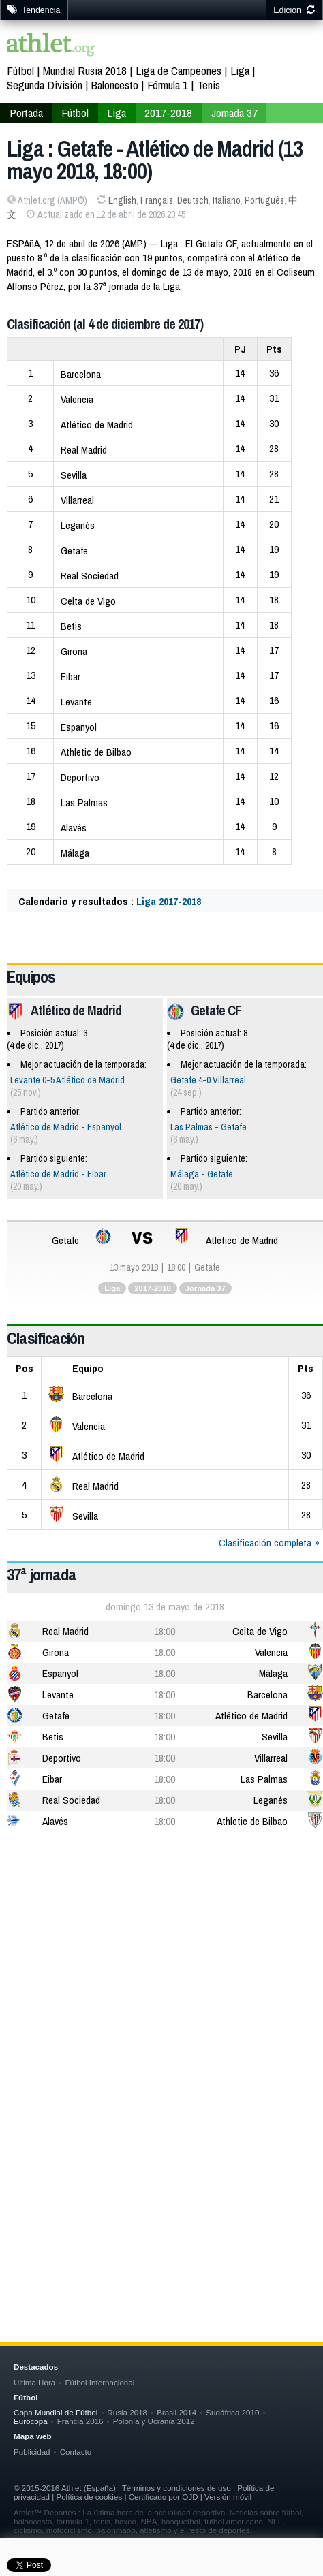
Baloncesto (114, 85)
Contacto (75, 2451)
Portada (26, 113)
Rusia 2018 (127, 2412)
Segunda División (44, 85)
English (122, 200)
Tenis (208, 85)
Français (156, 200)
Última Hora (34, 2382)
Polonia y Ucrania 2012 (154, 2421)
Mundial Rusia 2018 (85, 70)
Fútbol (20, 70)
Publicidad (32, 2451)
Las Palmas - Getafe (208, 1127)
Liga (239, 70)
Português (264, 200)
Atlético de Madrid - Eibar (58, 1174)
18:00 (164, 1631)
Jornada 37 (234, 113)
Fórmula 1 (167, 85)
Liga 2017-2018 (168, 901)
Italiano (227, 200)
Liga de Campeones (178, 70)
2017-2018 (168, 113)
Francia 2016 (80, 2421)
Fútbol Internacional (99, 2382)
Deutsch (193, 200)
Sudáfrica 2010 (232, 2412)
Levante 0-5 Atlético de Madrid (67, 1080)
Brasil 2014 (176, 2412)
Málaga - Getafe (201, 1174)
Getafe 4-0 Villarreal (208, 1080)
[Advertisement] (161, 2014)
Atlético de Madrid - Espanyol (65, 1127)
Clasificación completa (265, 1543)
